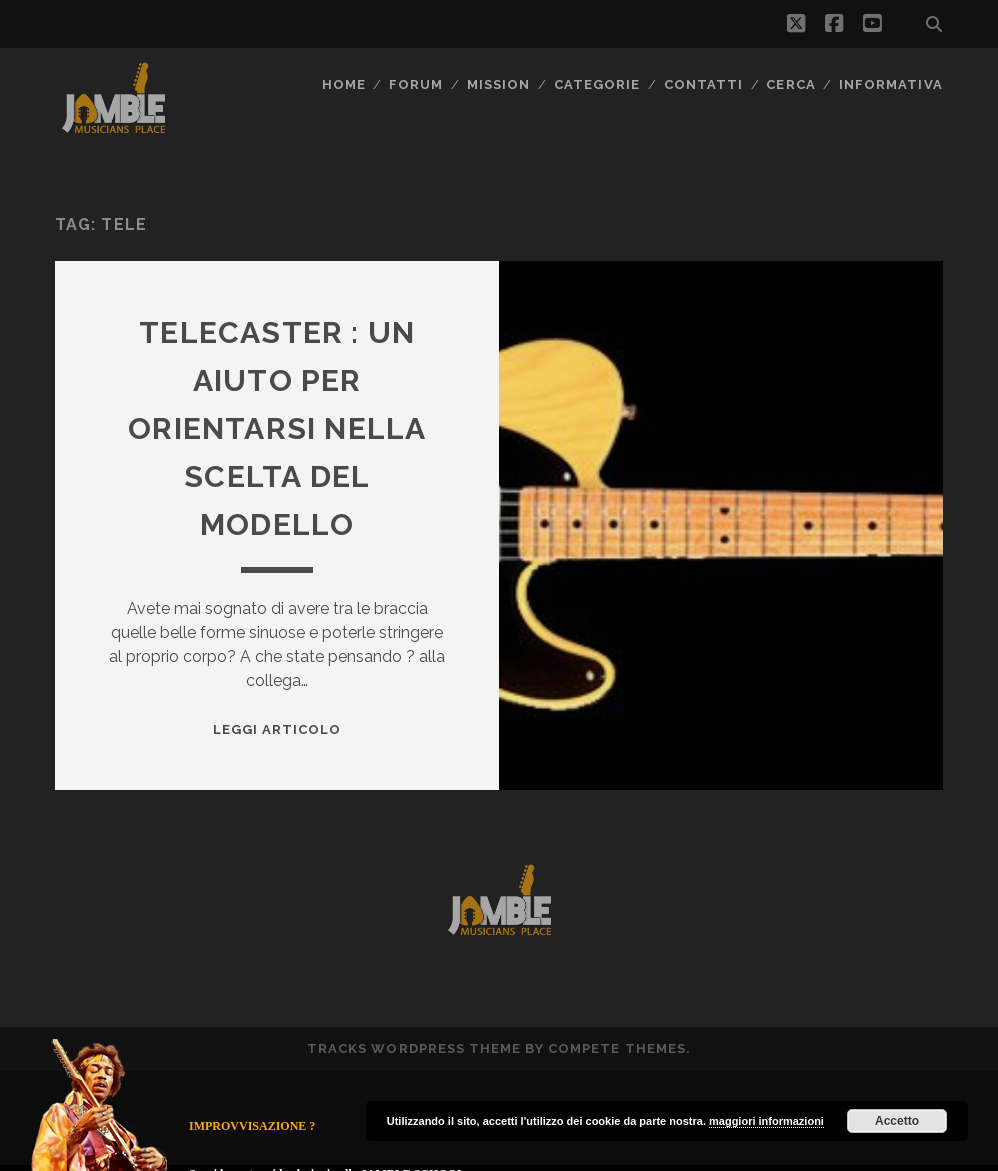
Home (344, 84)
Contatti (703, 84)
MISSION (498, 84)
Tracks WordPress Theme (414, 1048)
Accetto (897, 1121)
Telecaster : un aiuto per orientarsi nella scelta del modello (277, 428)
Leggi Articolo (277, 729)
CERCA (790, 84)
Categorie (597, 84)
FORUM (416, 84)
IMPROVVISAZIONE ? (252, 1126)
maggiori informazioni (766, 1121)
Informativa (890, 84)
